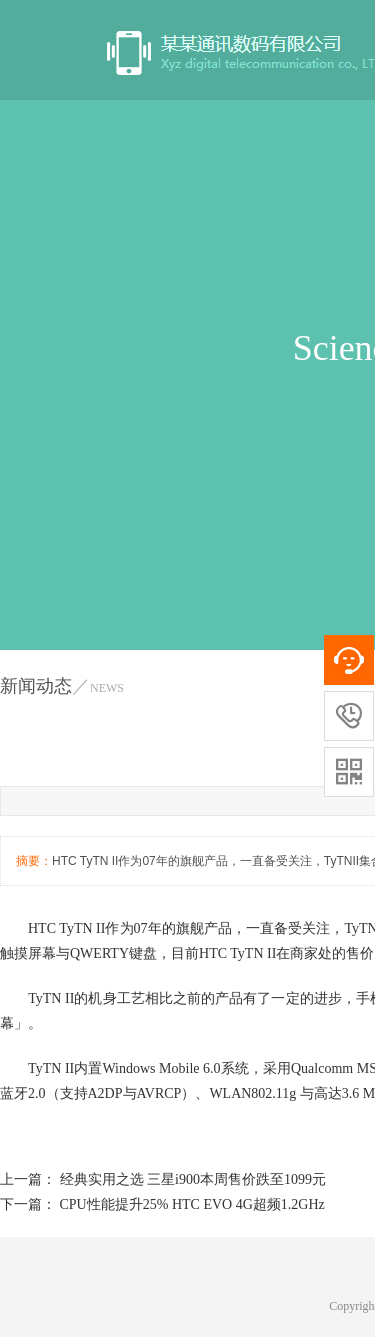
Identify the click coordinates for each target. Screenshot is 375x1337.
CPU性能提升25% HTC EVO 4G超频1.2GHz (192, 1204)
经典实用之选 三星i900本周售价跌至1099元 (193, 1179)
